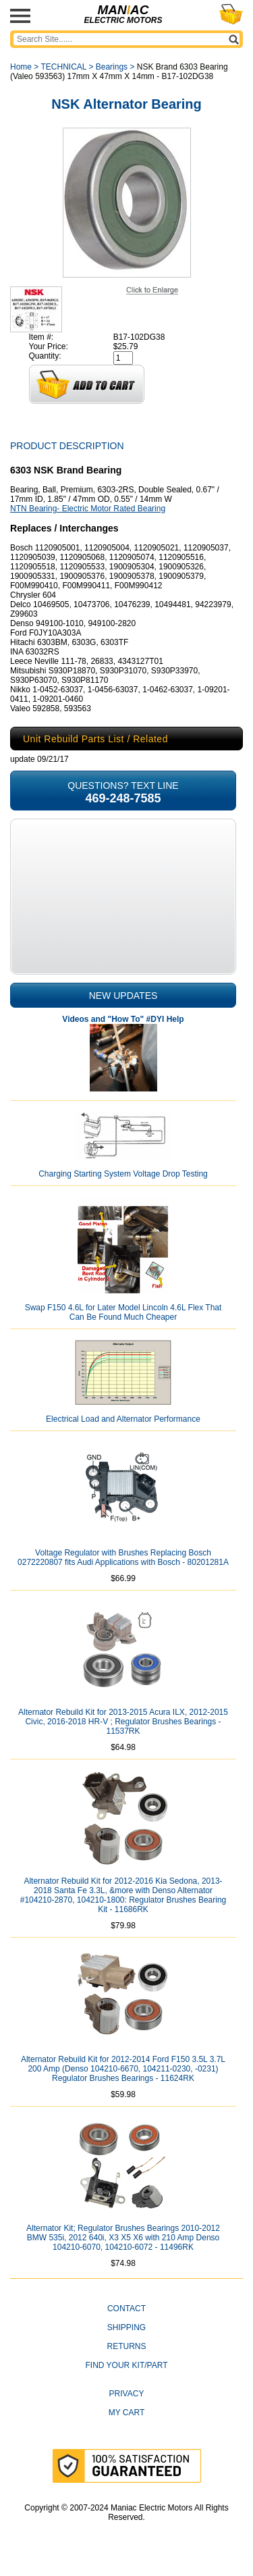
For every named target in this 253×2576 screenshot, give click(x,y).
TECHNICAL (63, 67)
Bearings (112, 67)
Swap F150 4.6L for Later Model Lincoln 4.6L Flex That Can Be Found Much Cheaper (123, 1312)
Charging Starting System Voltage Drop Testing (123, 1174)
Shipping (126, 2327)
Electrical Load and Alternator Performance (123, 1419)
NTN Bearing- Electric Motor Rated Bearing (87, 508)
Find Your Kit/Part (126, 2365)
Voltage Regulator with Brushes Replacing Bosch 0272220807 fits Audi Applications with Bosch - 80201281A (123, 1557)
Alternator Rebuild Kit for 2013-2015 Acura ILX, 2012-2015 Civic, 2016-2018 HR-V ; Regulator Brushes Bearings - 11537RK (123, 1721)
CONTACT (126, 2308)
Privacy (126, 2393)
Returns (126, 2346)
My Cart (127, 2412)
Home (21, 67)
